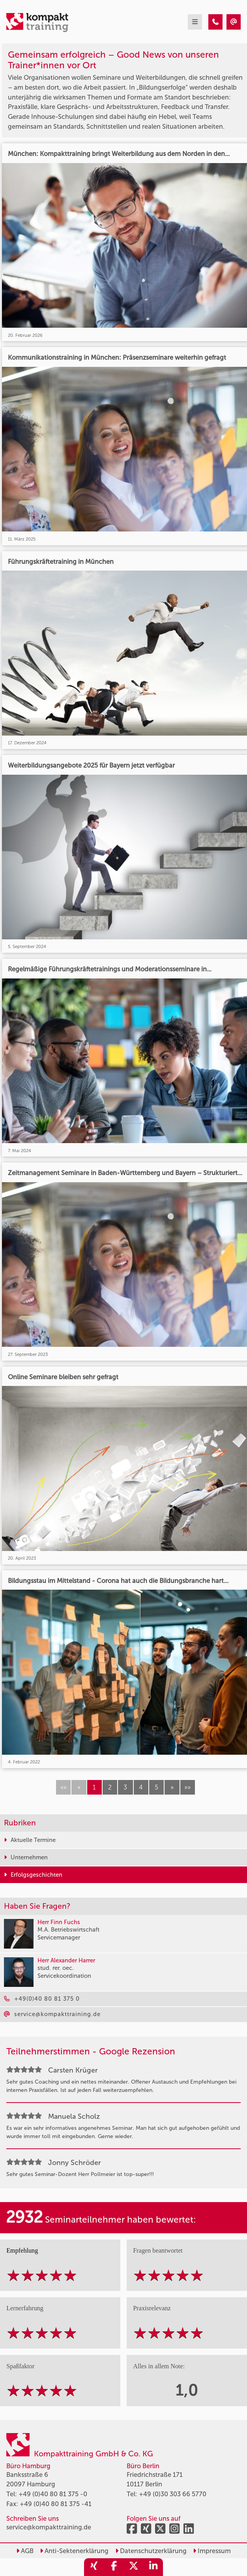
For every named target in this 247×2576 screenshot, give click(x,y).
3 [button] (125, 1787)
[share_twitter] (133, 2567)
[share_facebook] (114, 2567)
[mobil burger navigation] (195, 22)
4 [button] (141, 1787)
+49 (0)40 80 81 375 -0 (53, 2494)
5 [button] (156, 1787)
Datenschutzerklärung (151, 2551)
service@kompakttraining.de (48, 2527)
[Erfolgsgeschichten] (215, 22)
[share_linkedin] (153, 2567)
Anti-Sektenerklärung (74, 2551)
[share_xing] (94, 2567)
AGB (25, 2551)
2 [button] (110, 1787)
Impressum (212, 2551)
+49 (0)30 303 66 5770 (172, 2494)
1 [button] (94, 1787)
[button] (172, 1787)
